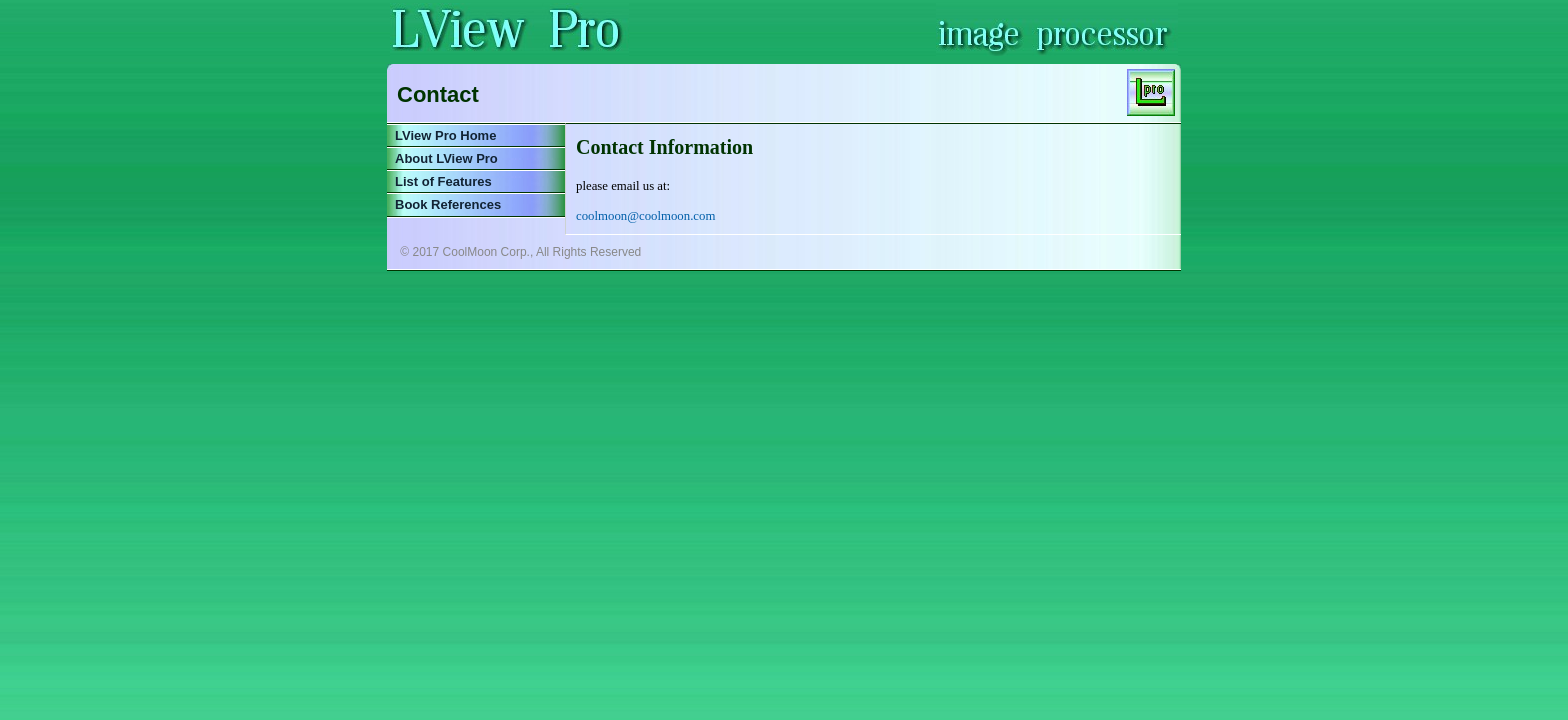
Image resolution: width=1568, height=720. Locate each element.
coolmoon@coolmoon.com (645, 216)
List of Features (443, 181)
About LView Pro (446, 158)
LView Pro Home (445, 135)
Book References (448, 204)
